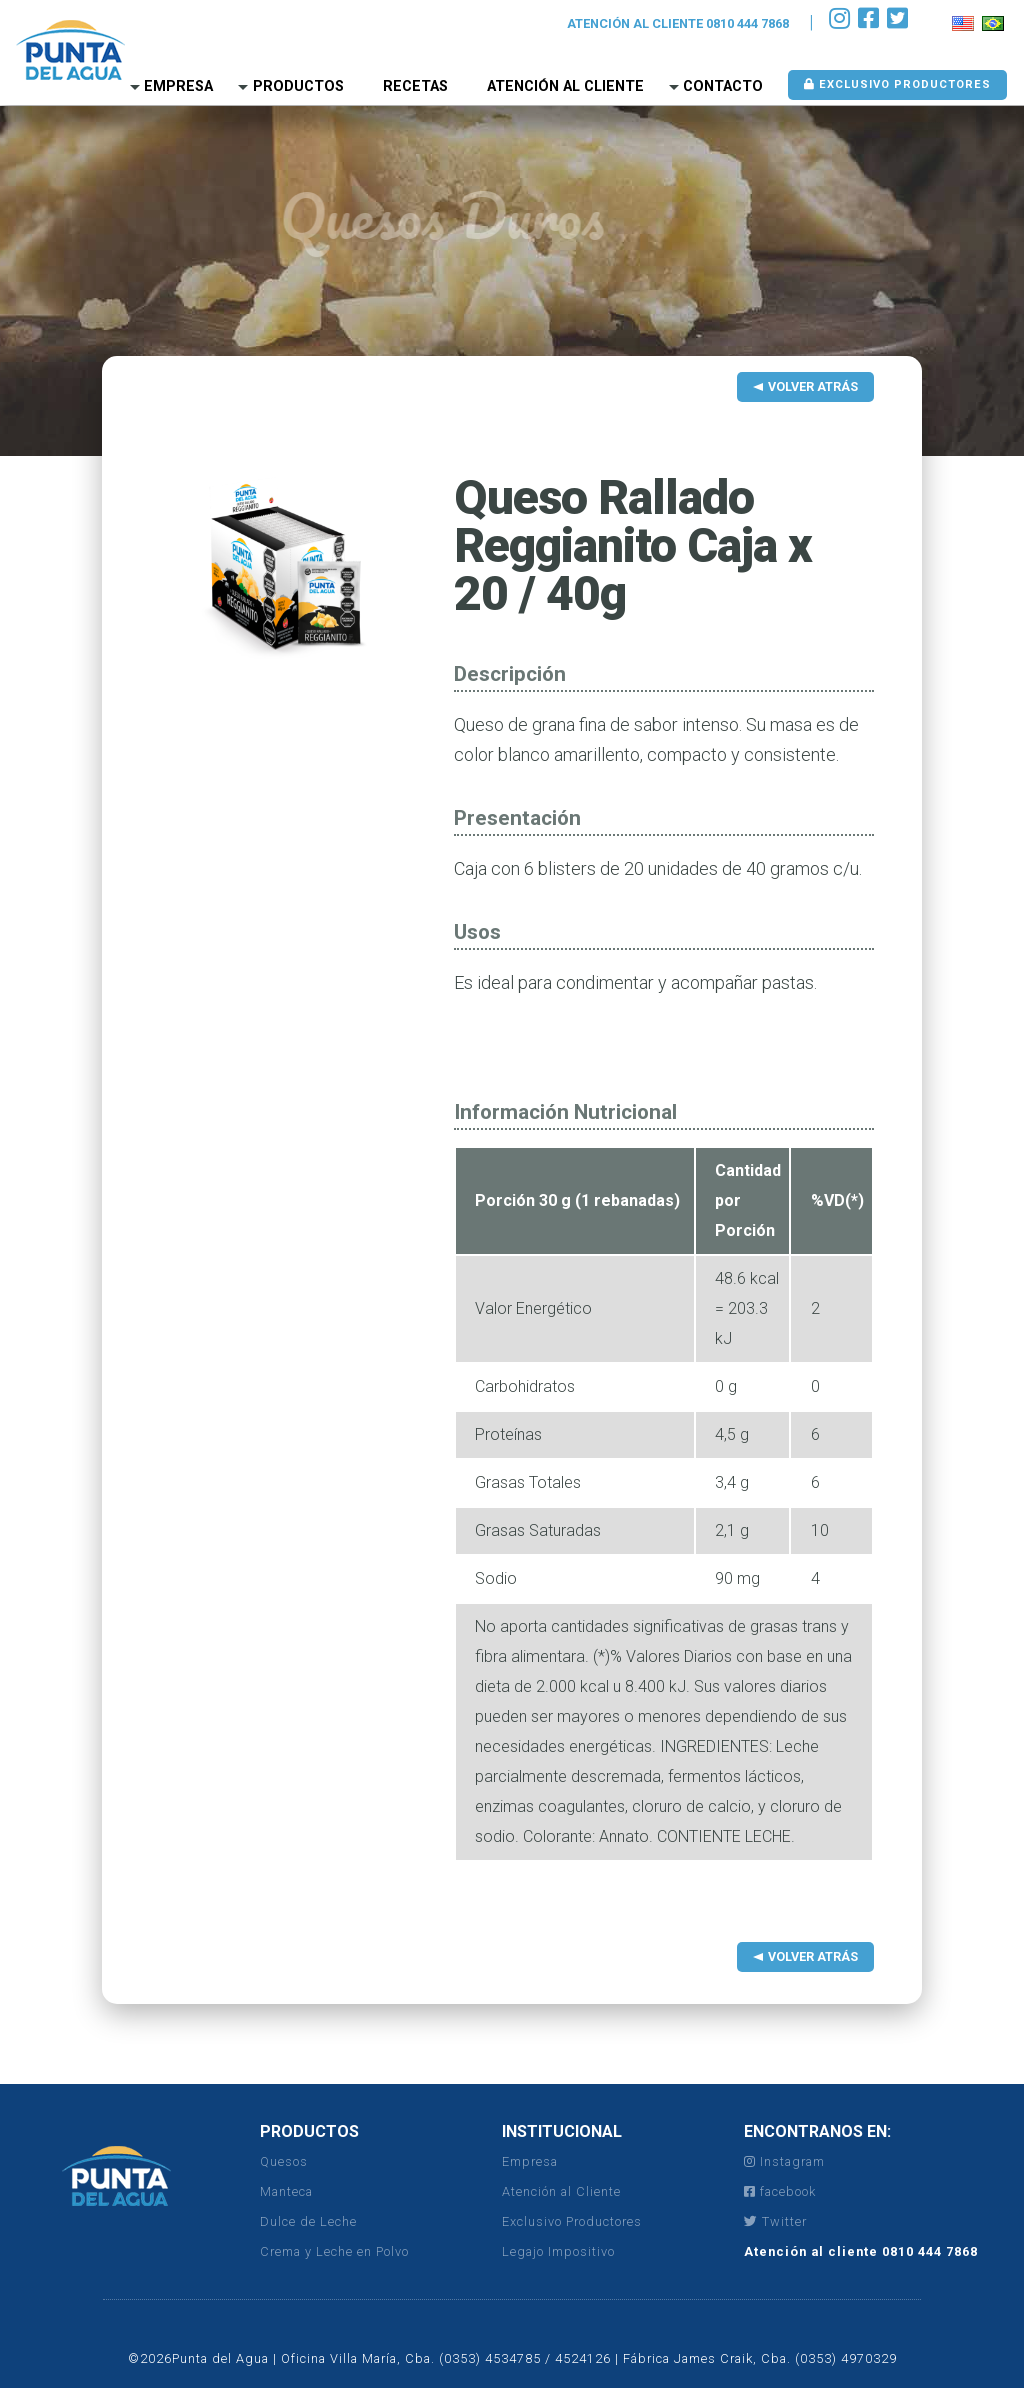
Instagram (784, 2161)
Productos (298, 86)
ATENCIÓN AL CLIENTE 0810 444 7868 (678, 23)
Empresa (178, 86)
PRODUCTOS (309, 2131)
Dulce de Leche (308, 2221)
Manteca (286, 2191)
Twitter (775, 2221)
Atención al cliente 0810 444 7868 (861, 2251)
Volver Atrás (813, 386)
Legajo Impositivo (558, 2251)
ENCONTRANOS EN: (817, 2131)
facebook (780, 2191)
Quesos (284, 2161)
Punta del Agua (70, 50)
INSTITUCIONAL (562, 2131)
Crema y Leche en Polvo (334, 2251)
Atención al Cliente (565, 86)
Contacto (723, 86)
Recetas (415, 86)
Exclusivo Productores (897, 84)
